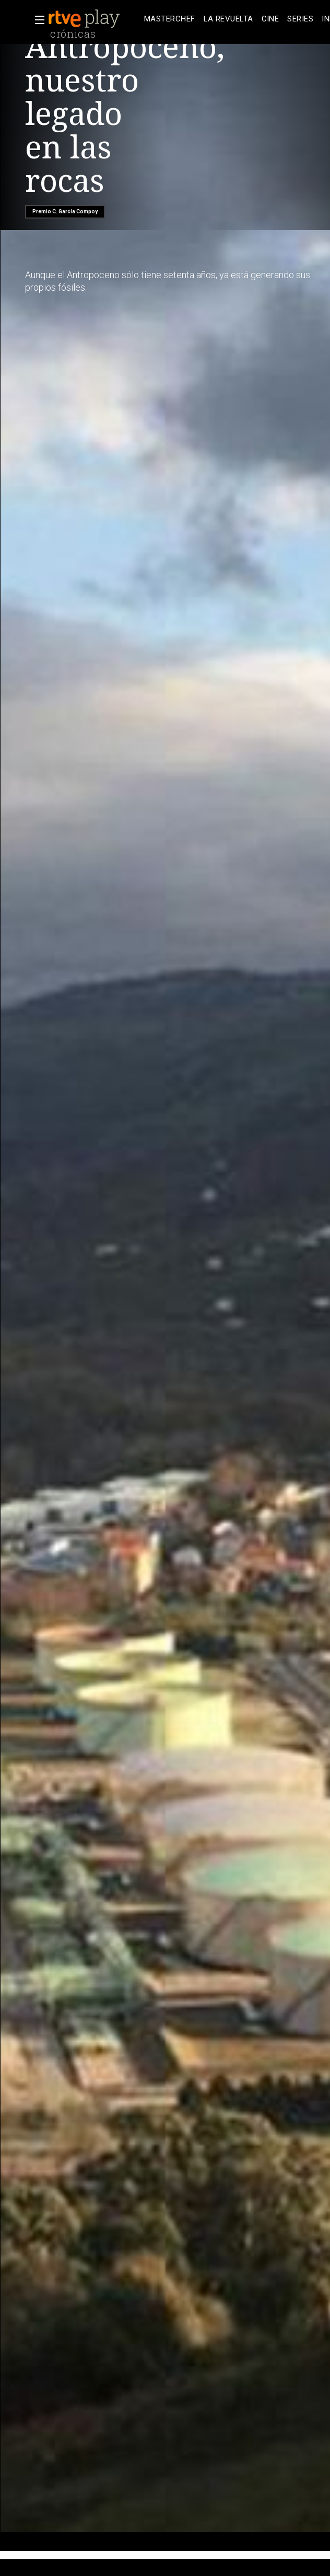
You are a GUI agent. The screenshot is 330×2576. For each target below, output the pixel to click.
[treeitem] (169, 19)
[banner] (94, 18)
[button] (36, 19)
